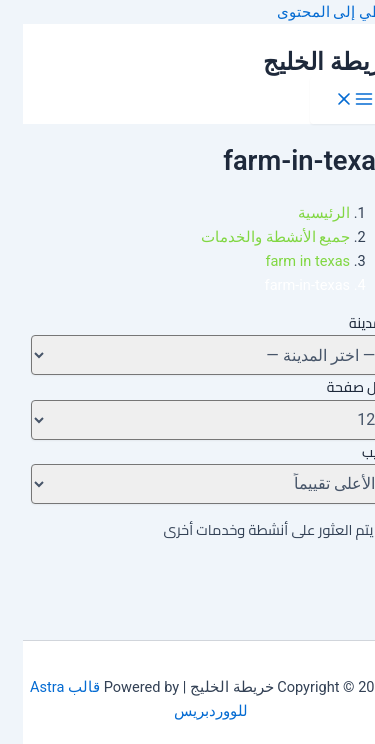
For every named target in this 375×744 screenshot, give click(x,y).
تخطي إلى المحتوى (314, 12)
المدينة (346, 323)
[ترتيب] (187, 484)
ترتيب (353, 452)
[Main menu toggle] (331, 100)
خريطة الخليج (307, 62)
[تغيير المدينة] (187, 355)
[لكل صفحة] (187, 420)
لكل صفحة (335, 387)
